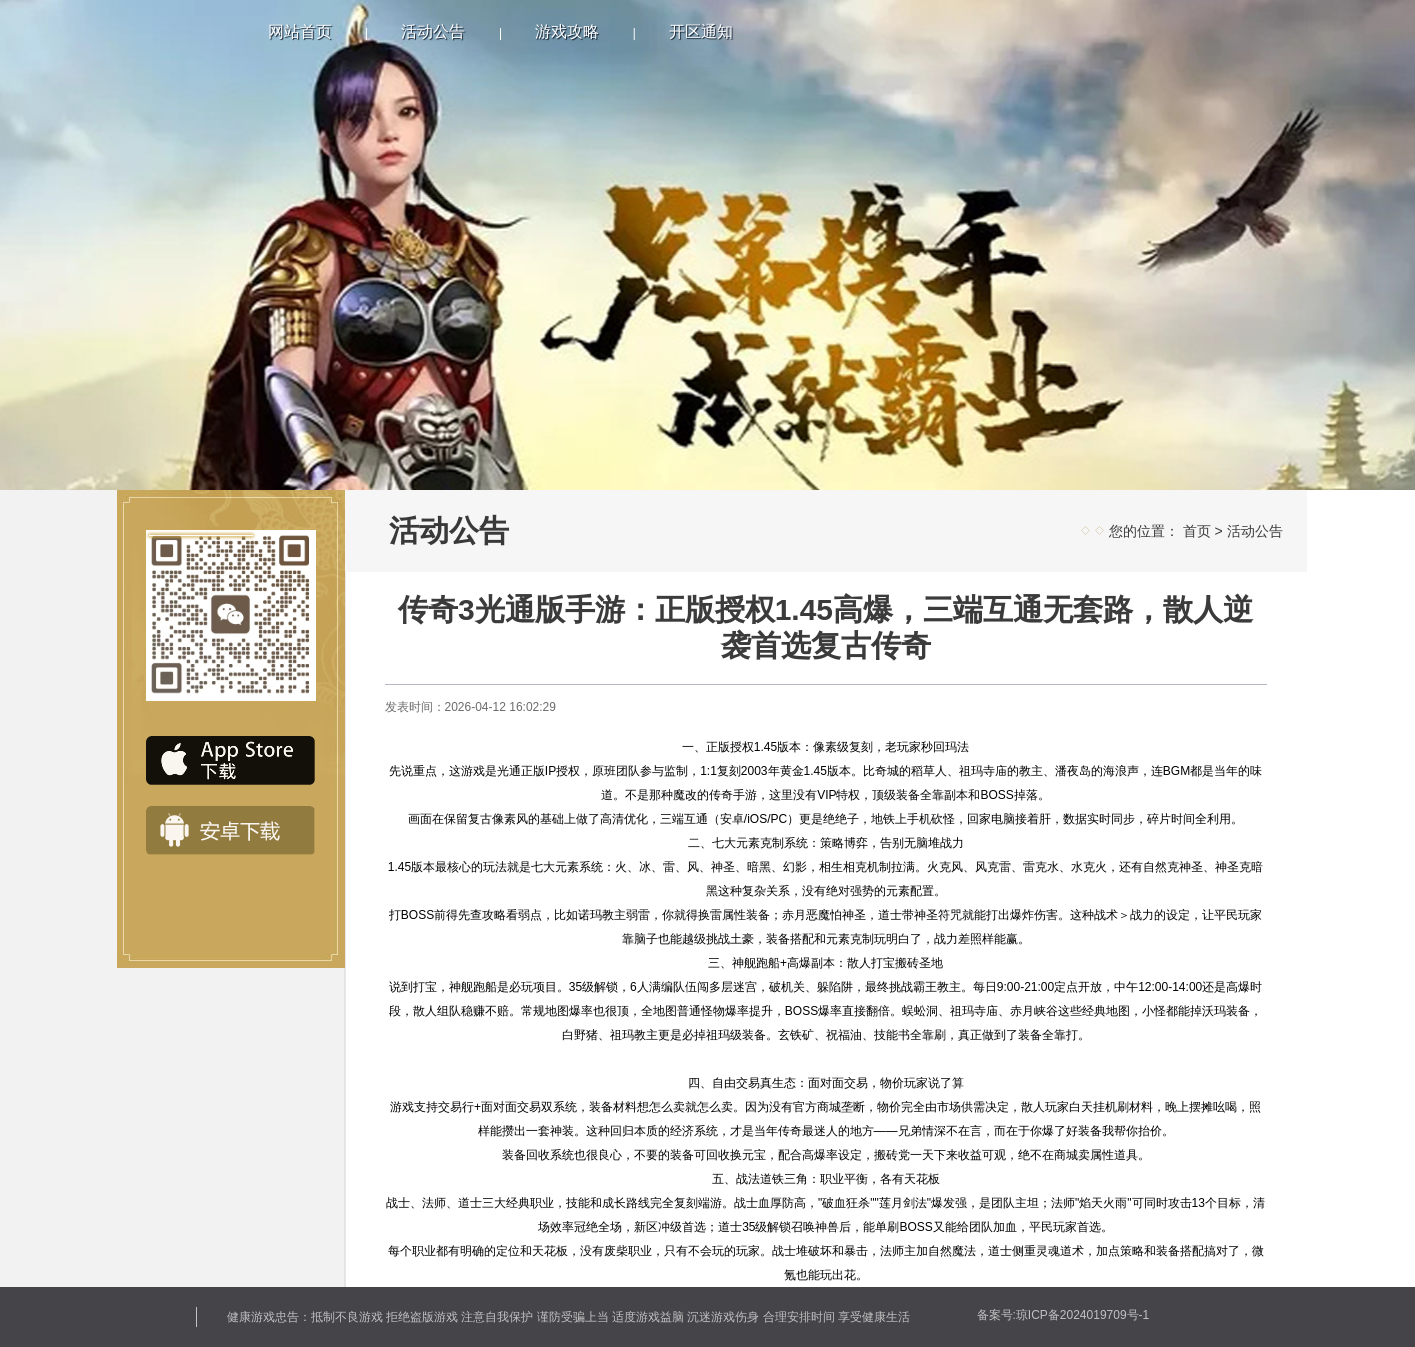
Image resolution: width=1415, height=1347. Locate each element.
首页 (1197, 531)
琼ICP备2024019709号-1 (1082, 1315)
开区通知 (701, 31)
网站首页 (300, 31)
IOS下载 (231, 761)
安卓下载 (231, 831)
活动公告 (433, 31)
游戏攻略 (567, 31)
